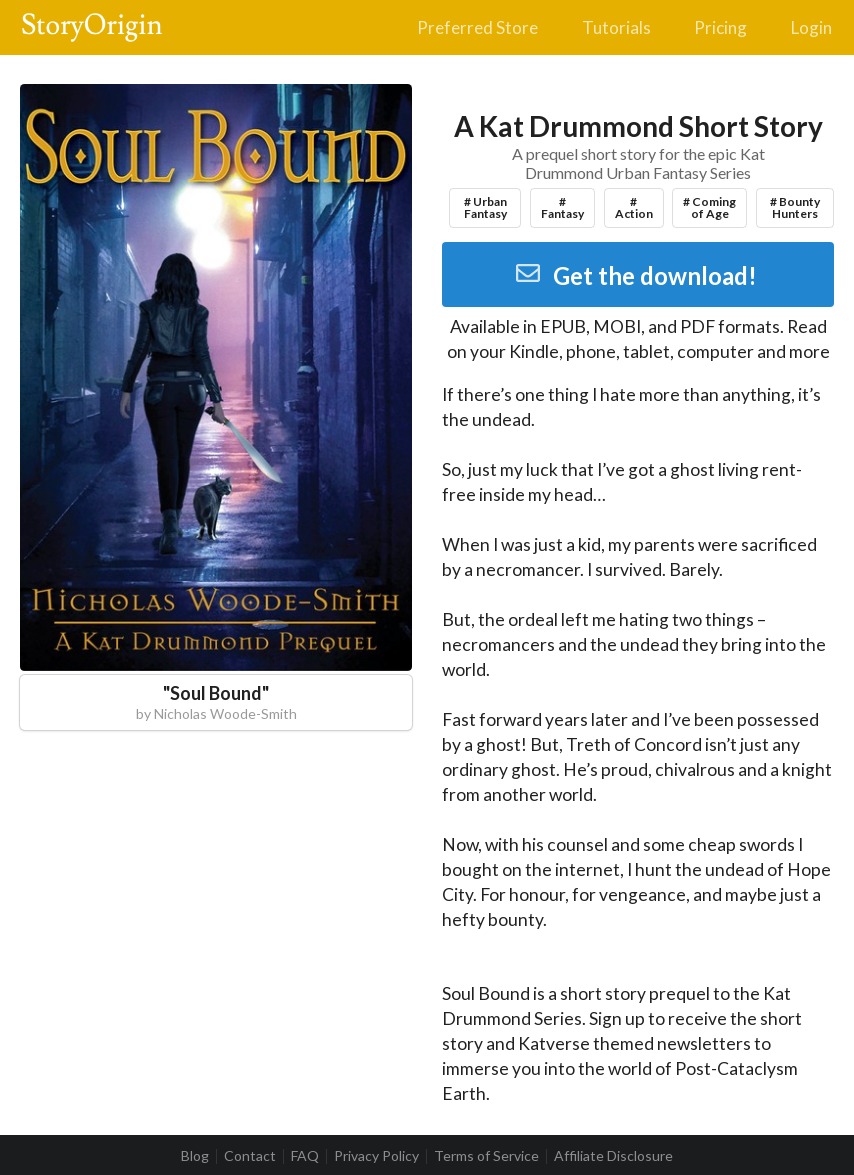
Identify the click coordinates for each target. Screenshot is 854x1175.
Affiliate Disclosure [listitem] (613, 1156)
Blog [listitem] (195, 1156)
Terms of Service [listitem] (486, 1156)
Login (811, 27)
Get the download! (635, 275)
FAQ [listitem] (305, 1156)
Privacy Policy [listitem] (376, 1156)
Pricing (720, 27)
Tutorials (616, 27)
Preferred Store (477, 27)
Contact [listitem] (250, 1156)
